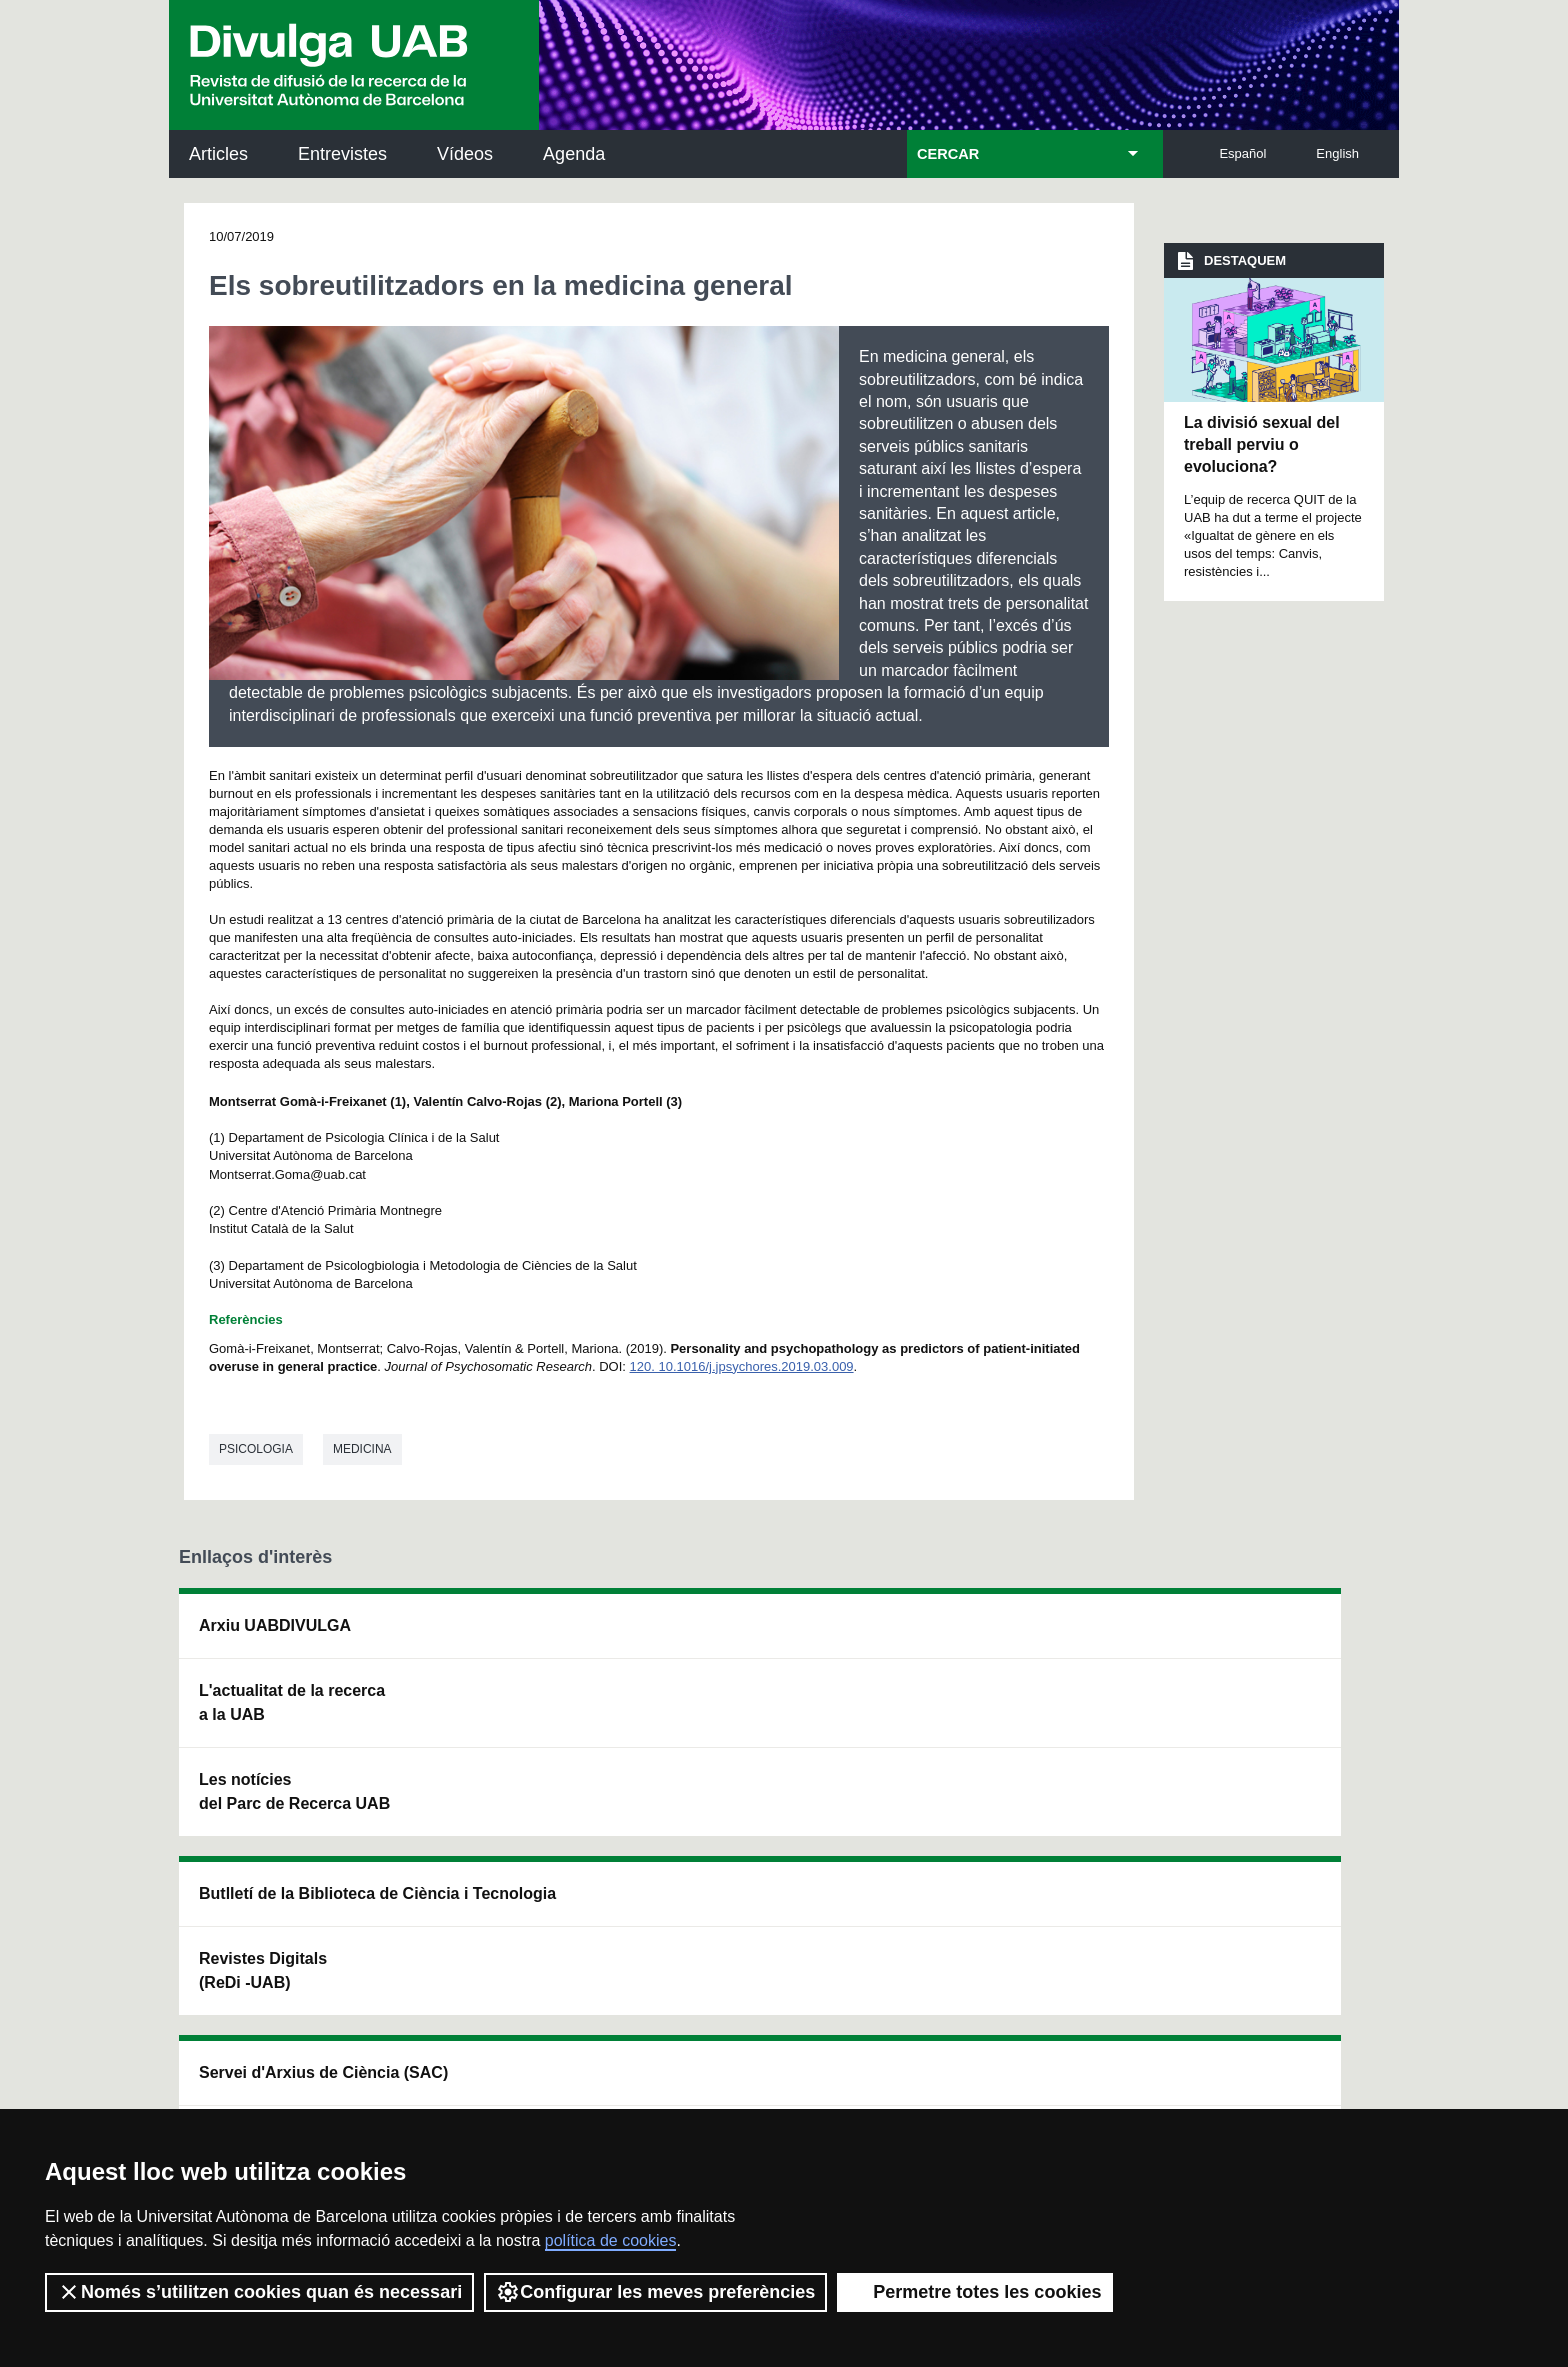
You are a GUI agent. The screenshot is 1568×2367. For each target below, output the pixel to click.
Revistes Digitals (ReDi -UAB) (505, 1726)
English (1337, 153)
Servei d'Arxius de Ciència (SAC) (752, 1637)
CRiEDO (956, 1827)
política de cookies (611, 2240)
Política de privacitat (447, 2077)
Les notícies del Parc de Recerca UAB (294, 1791)
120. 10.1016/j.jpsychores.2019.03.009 (742, 1366)
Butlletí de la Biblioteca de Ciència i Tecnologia (529, 1637)
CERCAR (948, 154)
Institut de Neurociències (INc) (1262, 1637)
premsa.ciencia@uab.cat (894, 1970)
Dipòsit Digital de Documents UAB (748, 1726)
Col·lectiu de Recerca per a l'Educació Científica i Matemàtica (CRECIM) (1020, 1738)
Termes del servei (587, 2077)
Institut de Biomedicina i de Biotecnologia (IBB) (1259, 1839)
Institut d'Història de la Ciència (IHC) (1011, 1637)
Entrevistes (342, 154)
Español (1242, 153)
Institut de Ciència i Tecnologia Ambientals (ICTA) (1253, 1738)
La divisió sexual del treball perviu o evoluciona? (1262, 445)
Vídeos (465, 154)
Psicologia (256, 1449)
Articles (218, 154)
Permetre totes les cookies (975, 2292)
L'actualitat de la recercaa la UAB (292, 1702)
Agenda (574, 154)
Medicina (362, 1449)
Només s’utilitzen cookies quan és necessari (259, 2292)
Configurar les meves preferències (655, 2292)
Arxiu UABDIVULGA (275, 1625)
